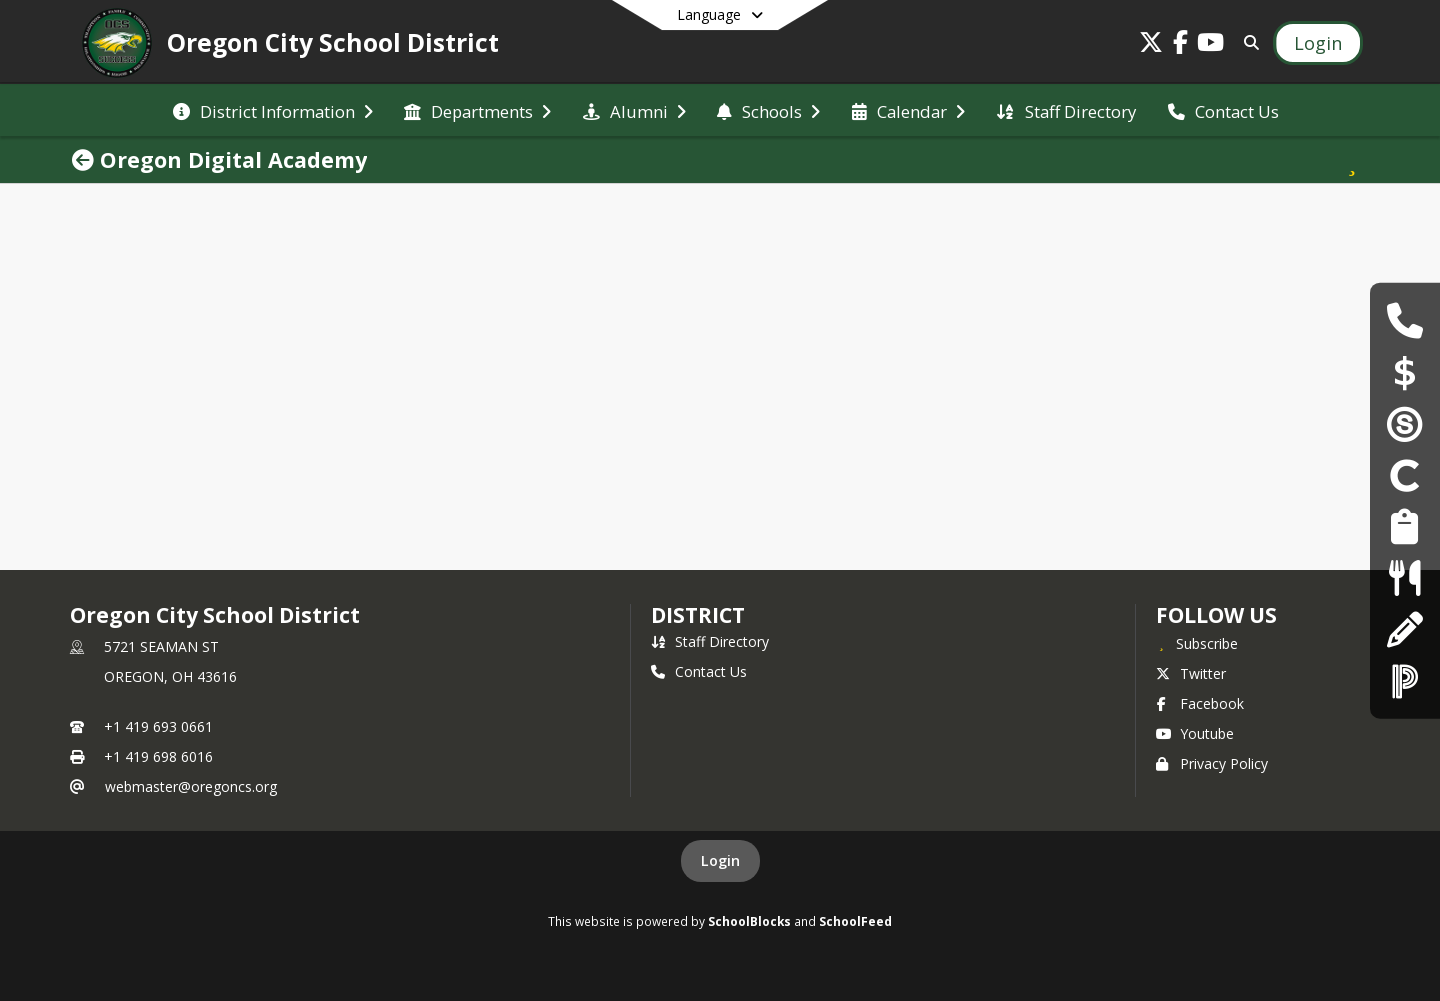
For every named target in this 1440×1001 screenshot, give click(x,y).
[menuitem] (273, 110)
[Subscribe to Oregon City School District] (1197, 643)
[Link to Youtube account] (1211, 45)
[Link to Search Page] (1247, 42)
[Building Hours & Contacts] (1404, 320)
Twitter (1191, 673)
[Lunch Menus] (1404, 577)
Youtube (1195, 733)
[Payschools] (1405, 371)
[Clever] (1405, 474)
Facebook (1200, 703)
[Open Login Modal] (1318, 43)
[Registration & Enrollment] (1404, 628)
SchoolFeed (855, 921)
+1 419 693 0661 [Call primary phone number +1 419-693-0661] (158, 726)
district (698, 615)
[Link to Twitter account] (1151, 45)
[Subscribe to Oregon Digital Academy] (1352, 160)
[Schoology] (1405, 423)
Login (720, 860)
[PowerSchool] (1405, 680)
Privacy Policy (1212, 763)
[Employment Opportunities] (1404, 526)
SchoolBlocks (749, 921)
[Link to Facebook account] (1181, 45)
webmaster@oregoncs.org (191, 786)
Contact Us (699, 671)
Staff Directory (710, 641)
